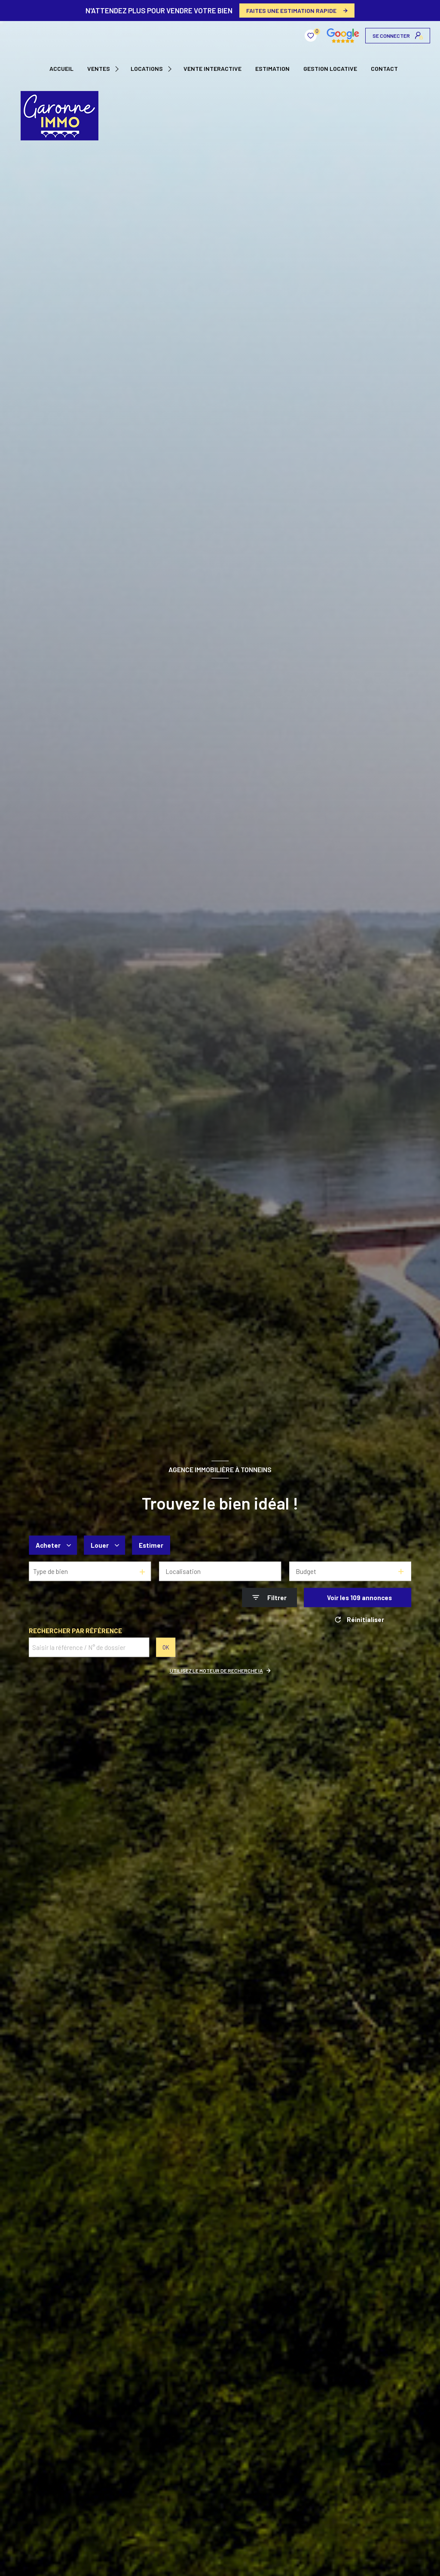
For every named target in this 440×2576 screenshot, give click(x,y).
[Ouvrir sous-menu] (118, 68)
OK (165, 1647)
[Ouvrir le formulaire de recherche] (269, 1597)
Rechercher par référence (75, 1631)
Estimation (272, 69)
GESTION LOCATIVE (330, 69)
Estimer (151, 1545)
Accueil (61, 69)
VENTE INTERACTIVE (212, 69)
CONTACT (384, 69)
